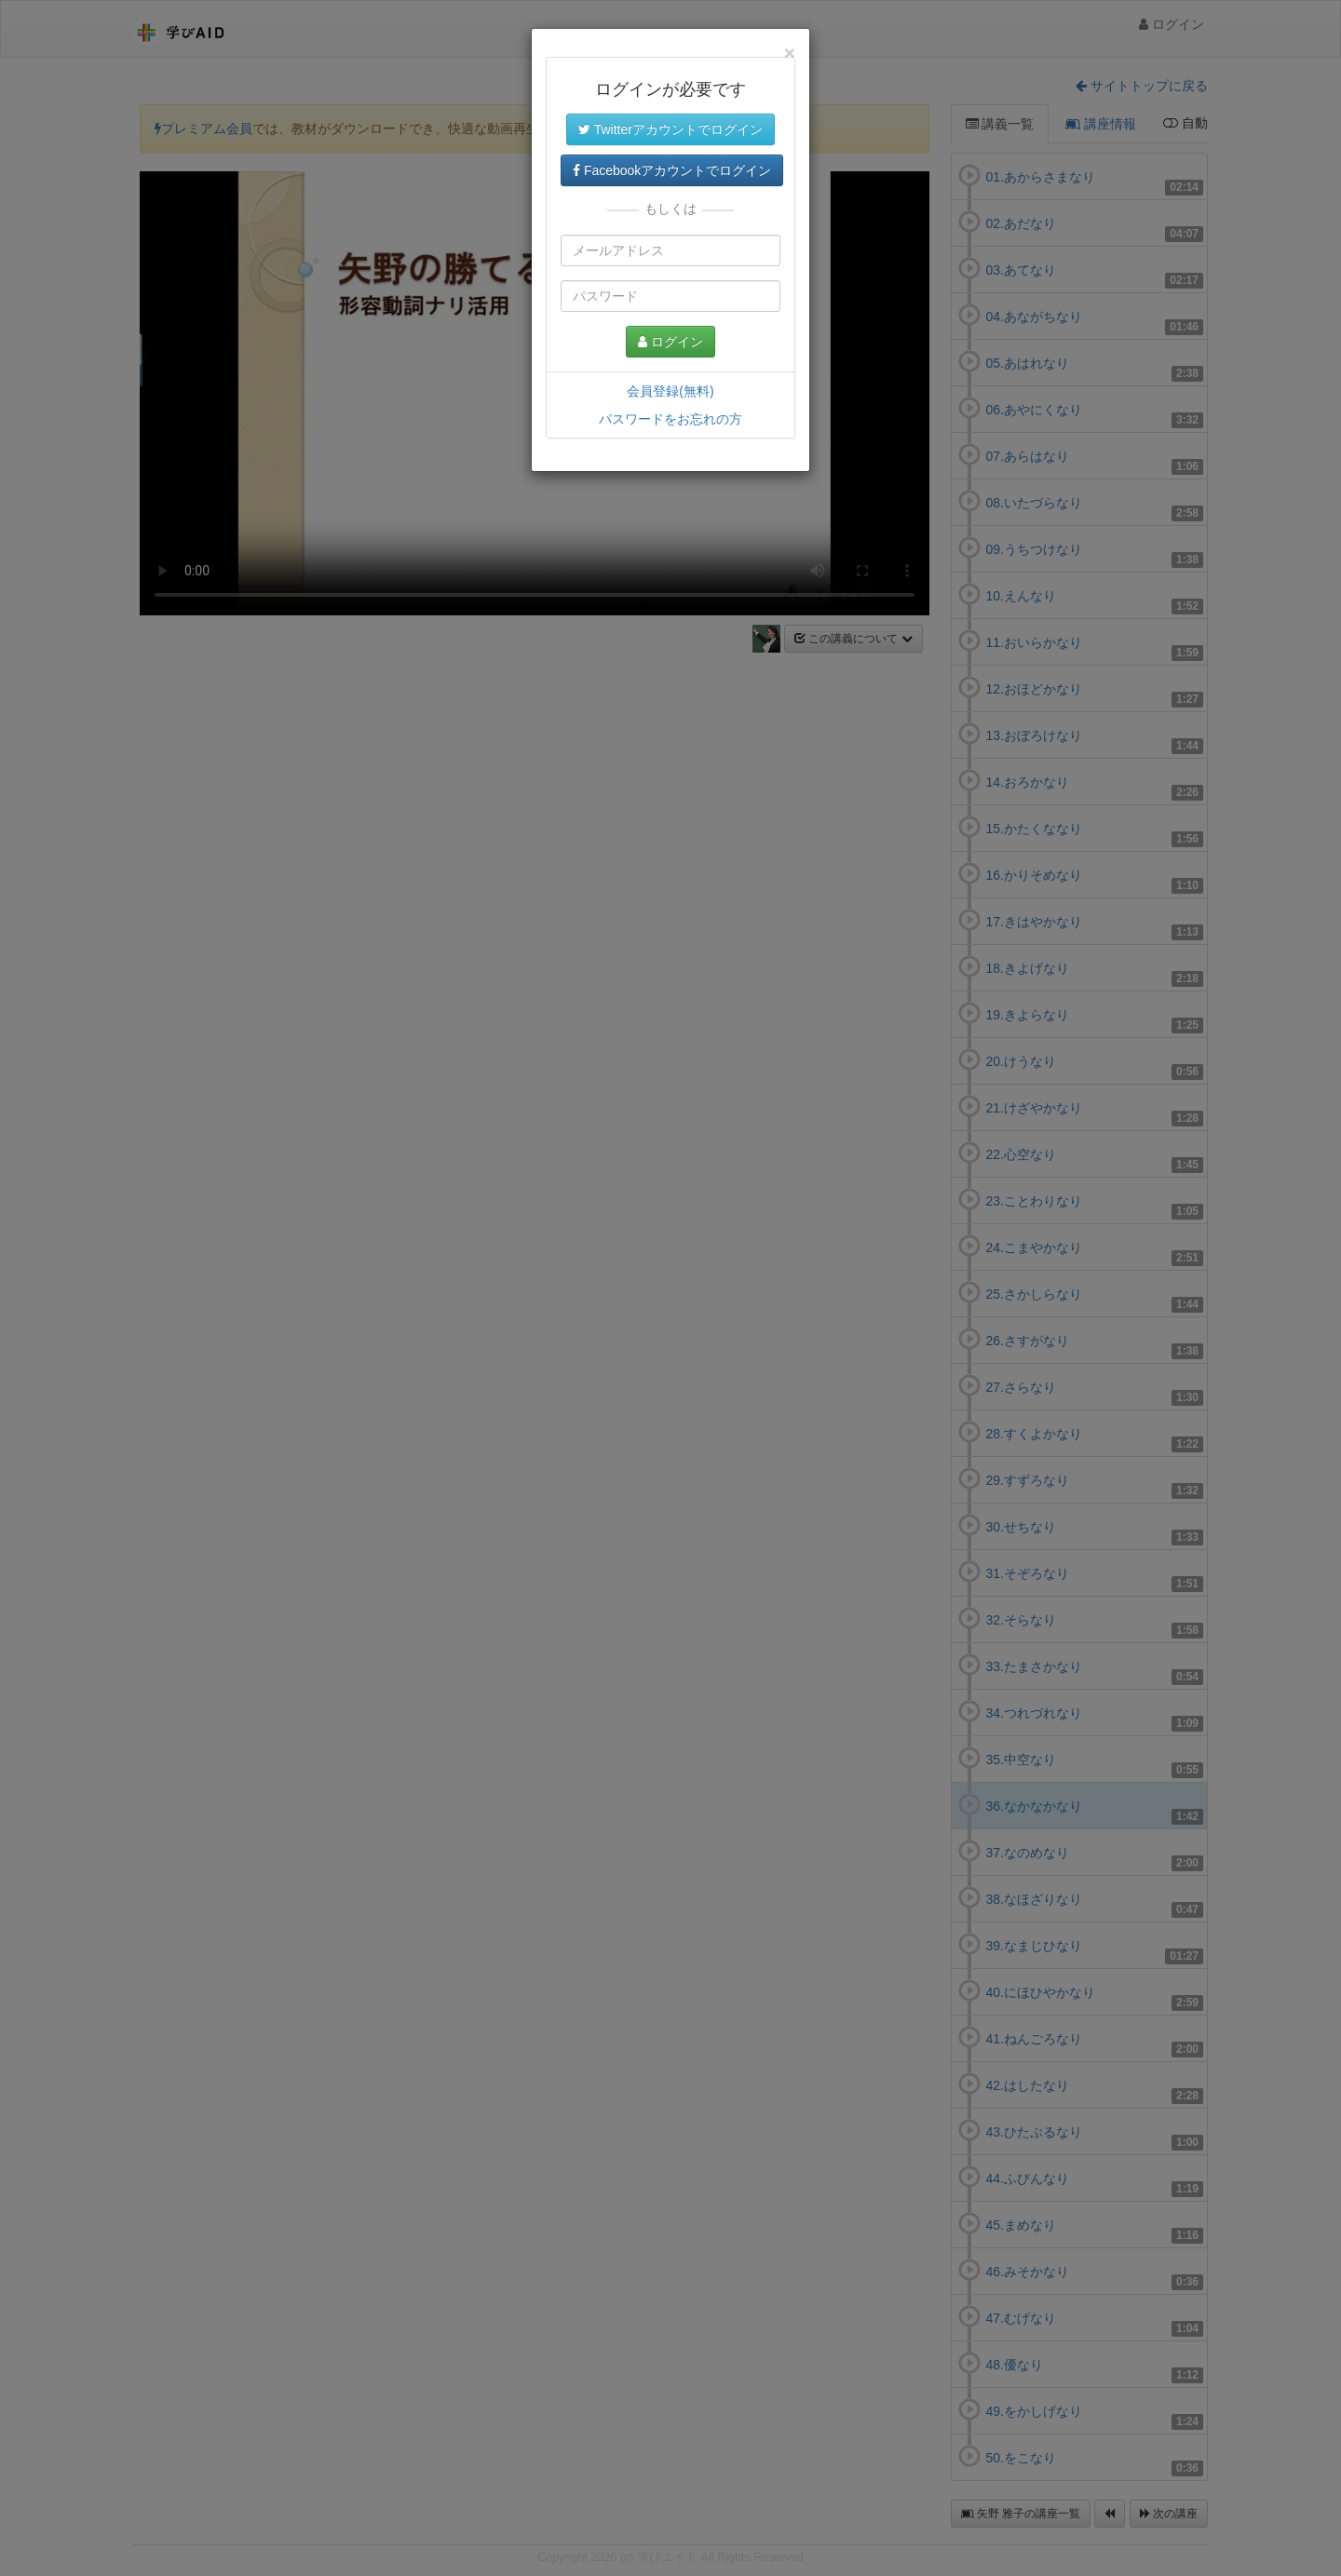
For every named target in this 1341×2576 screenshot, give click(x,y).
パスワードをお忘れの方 (670, 418)
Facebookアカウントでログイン (672, 170)
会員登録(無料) (670, 391)
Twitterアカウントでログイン (670, 129)
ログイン (670, 341)
